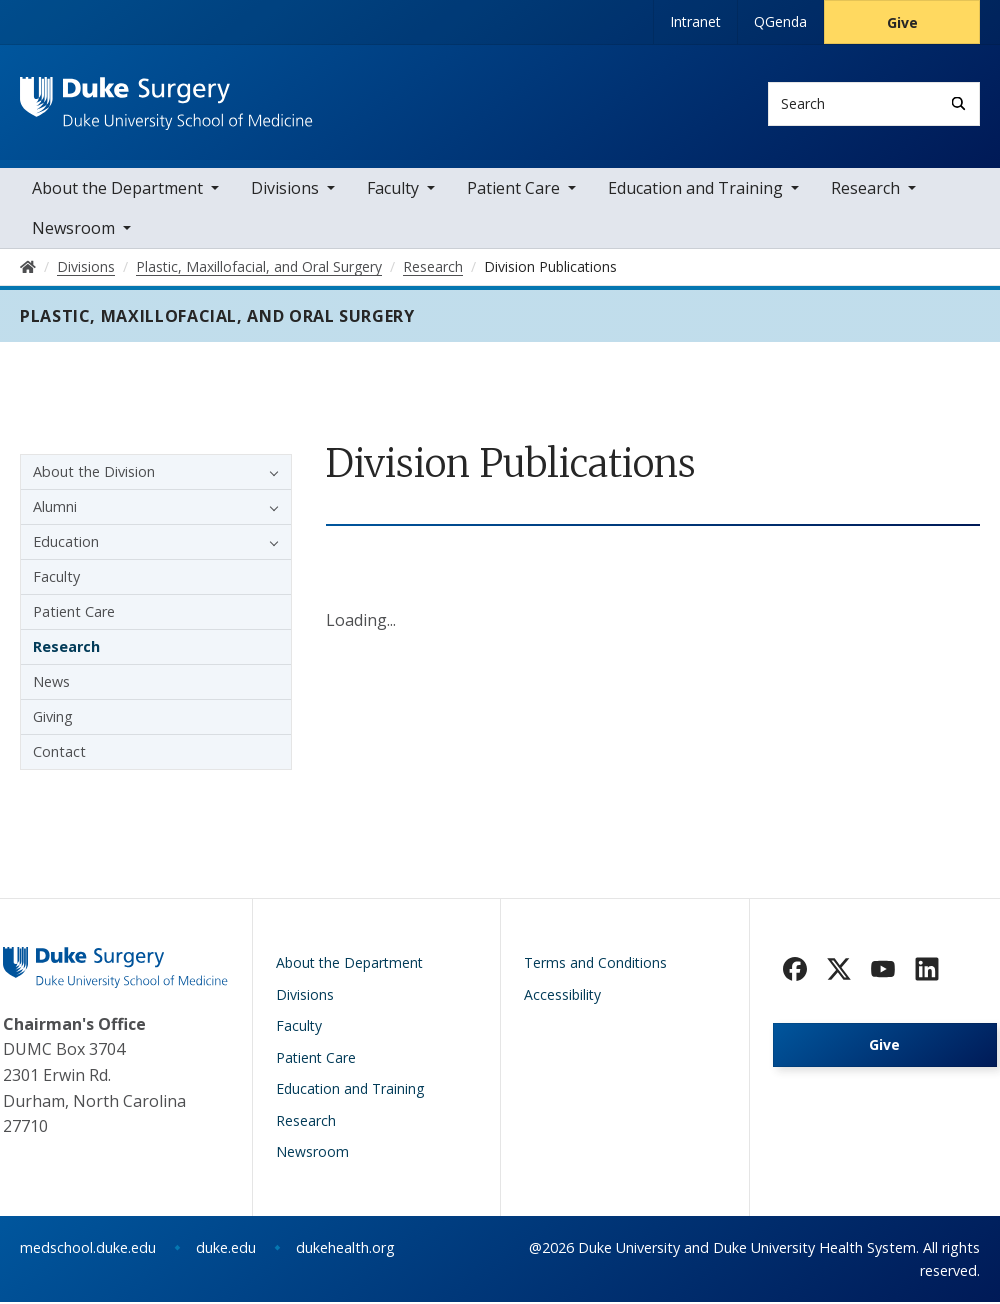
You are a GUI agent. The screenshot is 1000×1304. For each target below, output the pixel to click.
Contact (59, 753)
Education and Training (695, 190)
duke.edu (226, 1249)
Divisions (285, 190)
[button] (269, 474)
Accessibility (562, 996)
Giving (53, 718)
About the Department (117, 190)
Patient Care (513, 190)
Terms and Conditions (595, 964)
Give (902, 22)
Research (865, 190)
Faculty (393, 190)
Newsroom (73, 230)
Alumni (55, 508)
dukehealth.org (345, 1249)
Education (66, 543)
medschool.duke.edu (88, 1249)
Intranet (695, 21)
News (51, 683)
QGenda (780, 21)
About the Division (94, 473)
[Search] (958, 103)
